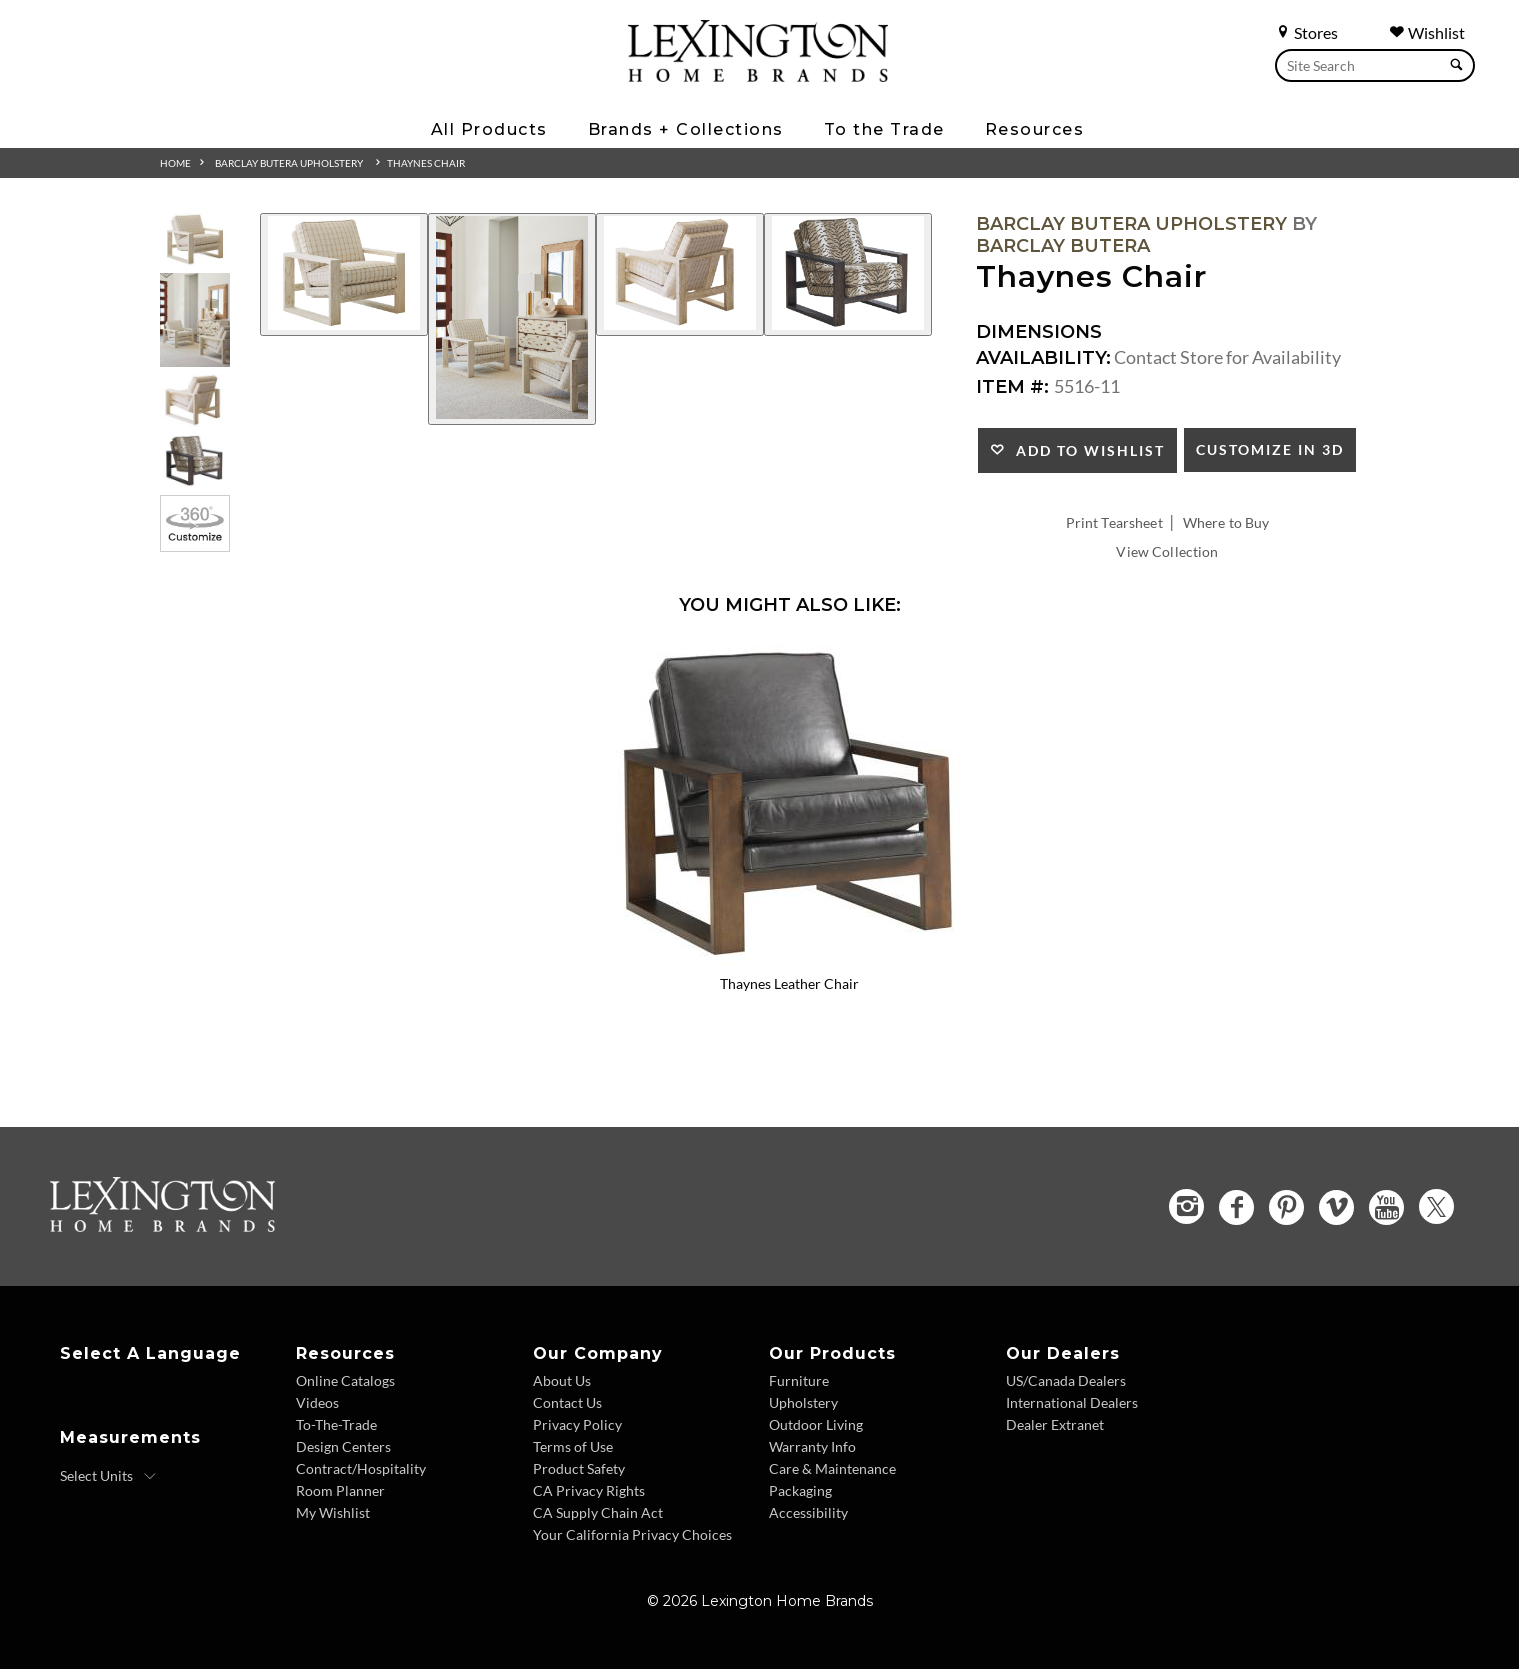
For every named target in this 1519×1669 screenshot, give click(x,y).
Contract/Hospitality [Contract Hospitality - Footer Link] (361, 1468)
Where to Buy (1226, 522)
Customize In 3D (1270, 449)
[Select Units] (108, 1476)
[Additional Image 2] (512, 319)
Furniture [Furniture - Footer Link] (799, 1380)
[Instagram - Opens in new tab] (1186, 1206)
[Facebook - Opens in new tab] (1236, 1207)
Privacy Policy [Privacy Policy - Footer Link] (577, 1424)
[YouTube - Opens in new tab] (1386, 1207)
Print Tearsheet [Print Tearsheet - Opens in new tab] (1114, 522)
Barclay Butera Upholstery (289, 163)
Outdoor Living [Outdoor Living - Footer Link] (816, 1424)
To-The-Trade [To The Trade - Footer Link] (336, 1424)
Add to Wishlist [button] (1085, 450)
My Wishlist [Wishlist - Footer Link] (333, 1512)
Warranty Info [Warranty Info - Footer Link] (812, 1446)
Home (175, 163)
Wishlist (1427, 32)
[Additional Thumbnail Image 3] (195, 400)
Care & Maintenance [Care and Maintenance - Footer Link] (832, 1468)
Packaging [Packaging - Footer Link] (800, 1490)
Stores (1306, 32)
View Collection (1167, 551)
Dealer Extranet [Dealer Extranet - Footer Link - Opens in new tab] (1055, 1424)
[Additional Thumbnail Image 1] (195, 239)
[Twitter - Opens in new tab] (1436, 1206)
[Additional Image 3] (680, 274)
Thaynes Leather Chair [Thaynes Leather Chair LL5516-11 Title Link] (789, 983)
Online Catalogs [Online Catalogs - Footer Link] (345, 1380)
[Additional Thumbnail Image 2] (195, 319)
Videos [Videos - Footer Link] (317, 1402)
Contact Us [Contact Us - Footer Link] (567, 1402)
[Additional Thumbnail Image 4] (195, 461)
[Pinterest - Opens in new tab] (1286, 1207)
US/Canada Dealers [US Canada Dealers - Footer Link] (1066, 1380)
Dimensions (1039, 332)
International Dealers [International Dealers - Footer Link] (1072, 1402)
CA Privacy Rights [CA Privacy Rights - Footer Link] (589, 1490)
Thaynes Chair (426, 163)
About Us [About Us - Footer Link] (562, 1380)
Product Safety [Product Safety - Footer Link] (579, 1468)
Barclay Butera (1063, 246)
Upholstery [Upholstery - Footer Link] (803, 1402)
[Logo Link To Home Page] (758, 75)
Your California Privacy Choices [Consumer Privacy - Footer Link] (632, 1534)
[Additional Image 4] (848, 274)
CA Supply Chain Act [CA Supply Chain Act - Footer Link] (598, 1512)
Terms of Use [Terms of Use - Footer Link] (573, 1446)
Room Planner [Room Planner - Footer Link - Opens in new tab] (340, 1490)
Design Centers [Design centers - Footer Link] (343, 1446)
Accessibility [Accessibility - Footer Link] (808, 1512)
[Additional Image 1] (344, 274)
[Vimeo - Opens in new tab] (1336, 1207)
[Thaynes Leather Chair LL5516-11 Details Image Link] (790, 958)
